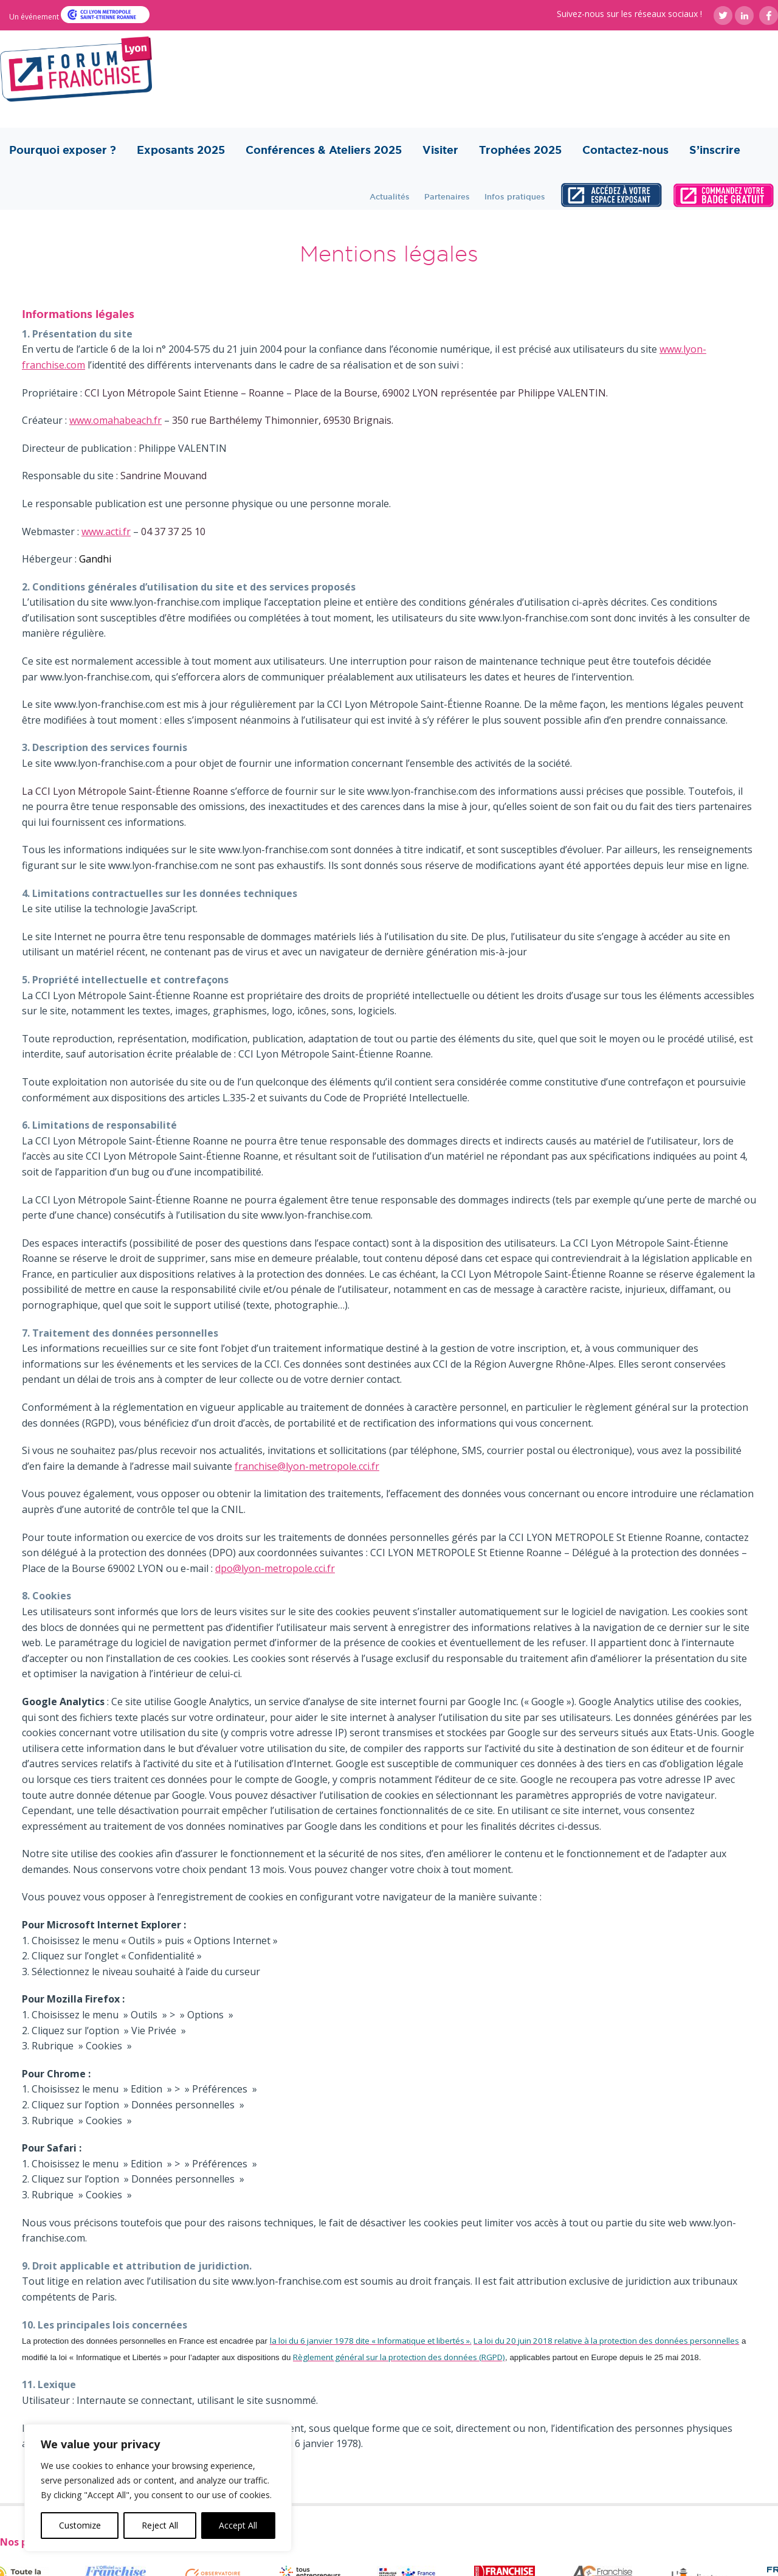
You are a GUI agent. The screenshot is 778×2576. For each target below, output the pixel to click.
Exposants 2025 (181, 150)
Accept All (238, 2525)
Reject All (160, 2525)
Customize (80, 2525)
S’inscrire (714, 150)
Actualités (390, 196)
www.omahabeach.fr (115, 420)
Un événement (35, 17)
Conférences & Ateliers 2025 (324, 150)
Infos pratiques (514, 196)
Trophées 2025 (520, 150)
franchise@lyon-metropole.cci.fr (307, 1466)
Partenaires (447, 196)
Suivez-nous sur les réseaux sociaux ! (629, 13)
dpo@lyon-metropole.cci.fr (275, 1568)
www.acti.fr (106, 531)
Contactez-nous (625, 150)
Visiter (440, 150)
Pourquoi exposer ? (62, 150)
